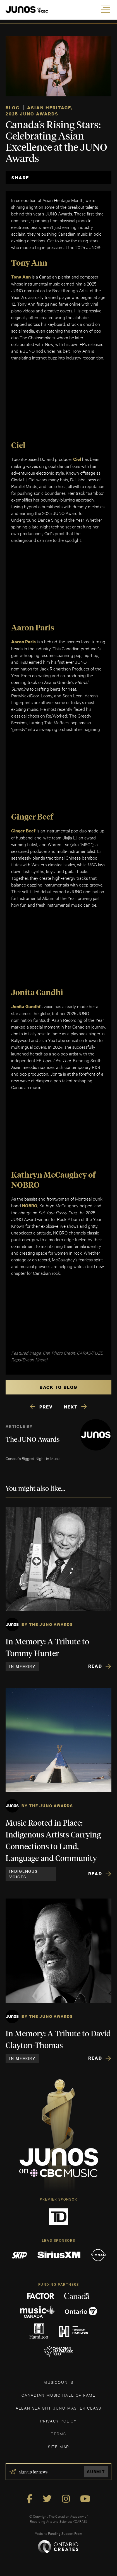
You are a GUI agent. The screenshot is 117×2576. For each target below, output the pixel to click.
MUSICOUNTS (58, 2382)
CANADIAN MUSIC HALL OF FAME (58, 2395)
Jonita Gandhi (25, 1006)
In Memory (22, 1666)
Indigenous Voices (23, 1873)
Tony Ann (21, 277)
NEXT (71, 1407)
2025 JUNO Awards (32, 114)
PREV (46, 1407)
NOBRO (29, 1206)
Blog (13, 108)
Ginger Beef (23, 831)
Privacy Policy (58, 2420)
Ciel (77, 459)
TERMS (58, 2433)
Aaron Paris (23, 642)
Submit (96, 2471)
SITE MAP (58, 2446)
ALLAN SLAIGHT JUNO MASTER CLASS (58, 2407)
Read (95, 1666)
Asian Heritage (49, 108)
